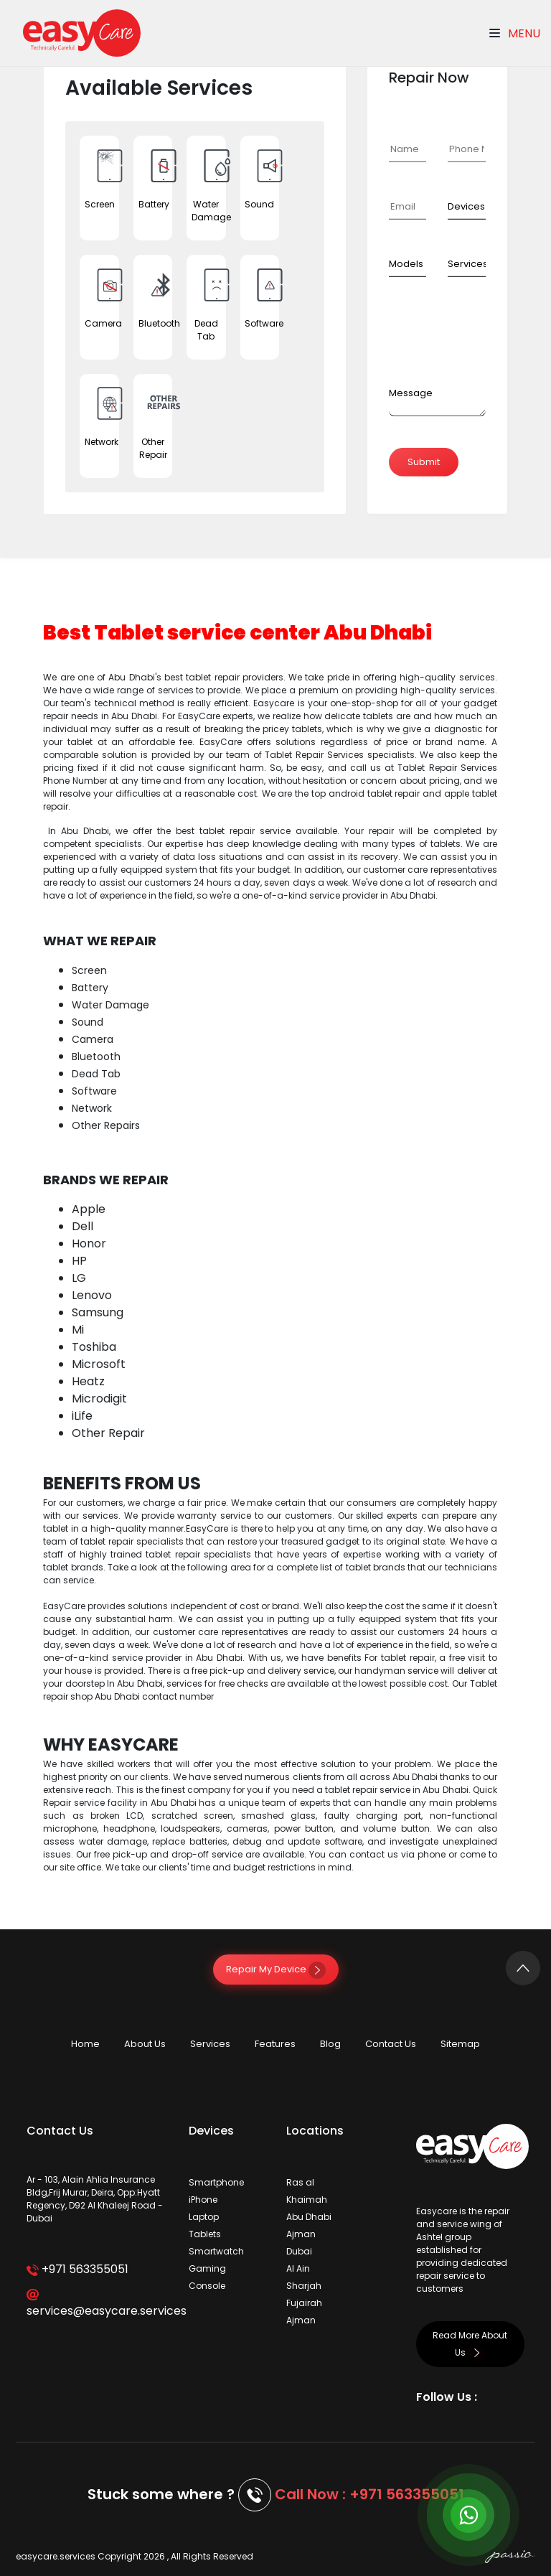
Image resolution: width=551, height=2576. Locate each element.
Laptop (204, 2217)
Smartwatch (216, 2251)
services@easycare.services (97, 2304)
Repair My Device (276, 1969)
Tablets (205, 2234)
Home (85, 2044)
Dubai (299, 2251)
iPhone (203, 2199)
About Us (145, 2044)
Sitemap (460, 2044)
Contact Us (390, 2044)
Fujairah (304, 2303)
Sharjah (303, 2286)
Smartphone (216, 2182)
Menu (514, 33)
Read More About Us (470, 2344)
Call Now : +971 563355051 (369, 2494)
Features (275, 2044)
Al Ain (298, 2268)
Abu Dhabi (308, 2217)
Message (411, 393)
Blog (330, 2044)
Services (210, 2044)
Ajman (301, 2234)
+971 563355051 (77, 2269)
